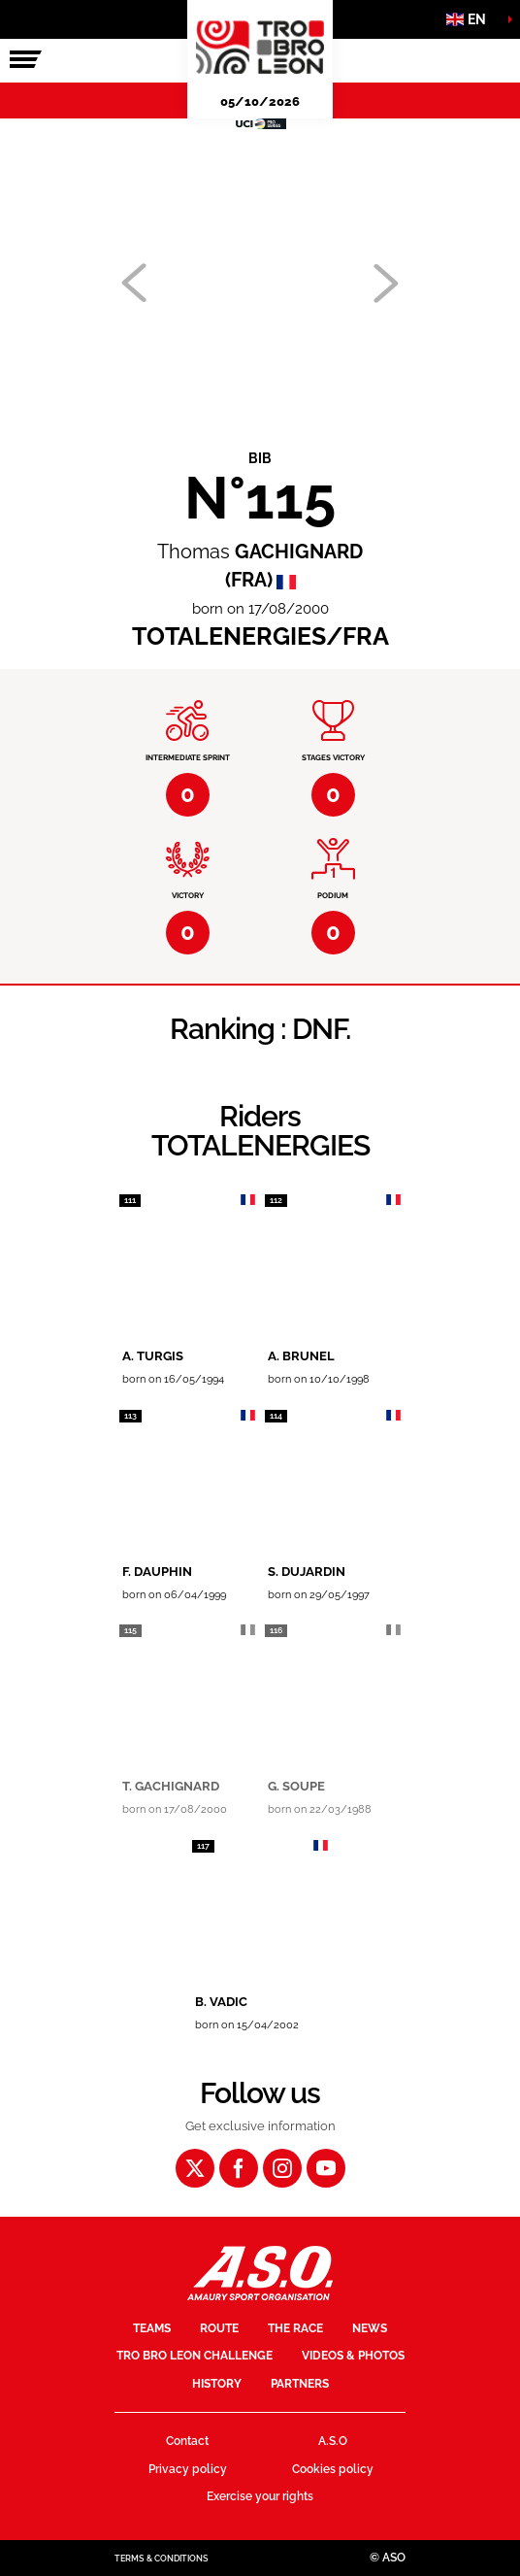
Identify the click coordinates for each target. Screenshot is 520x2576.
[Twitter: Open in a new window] (195, 2168)
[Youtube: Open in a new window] (326, 2168)
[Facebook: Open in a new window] (238, 2168)
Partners (300, 2384)
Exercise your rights (260, 2496)
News (369, 2328)
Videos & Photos (353, 2355)
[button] (471, 19)
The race (295, 2328)
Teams (152, 2328)
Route (219, 2328)
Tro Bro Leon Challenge (194, 2355)
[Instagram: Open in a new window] (282, 2168)
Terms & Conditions (161, 2558)
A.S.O (332, 2441)
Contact (187, 2441)
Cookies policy (333, 2469)
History (217, 2384)
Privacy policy (187, 2469)
